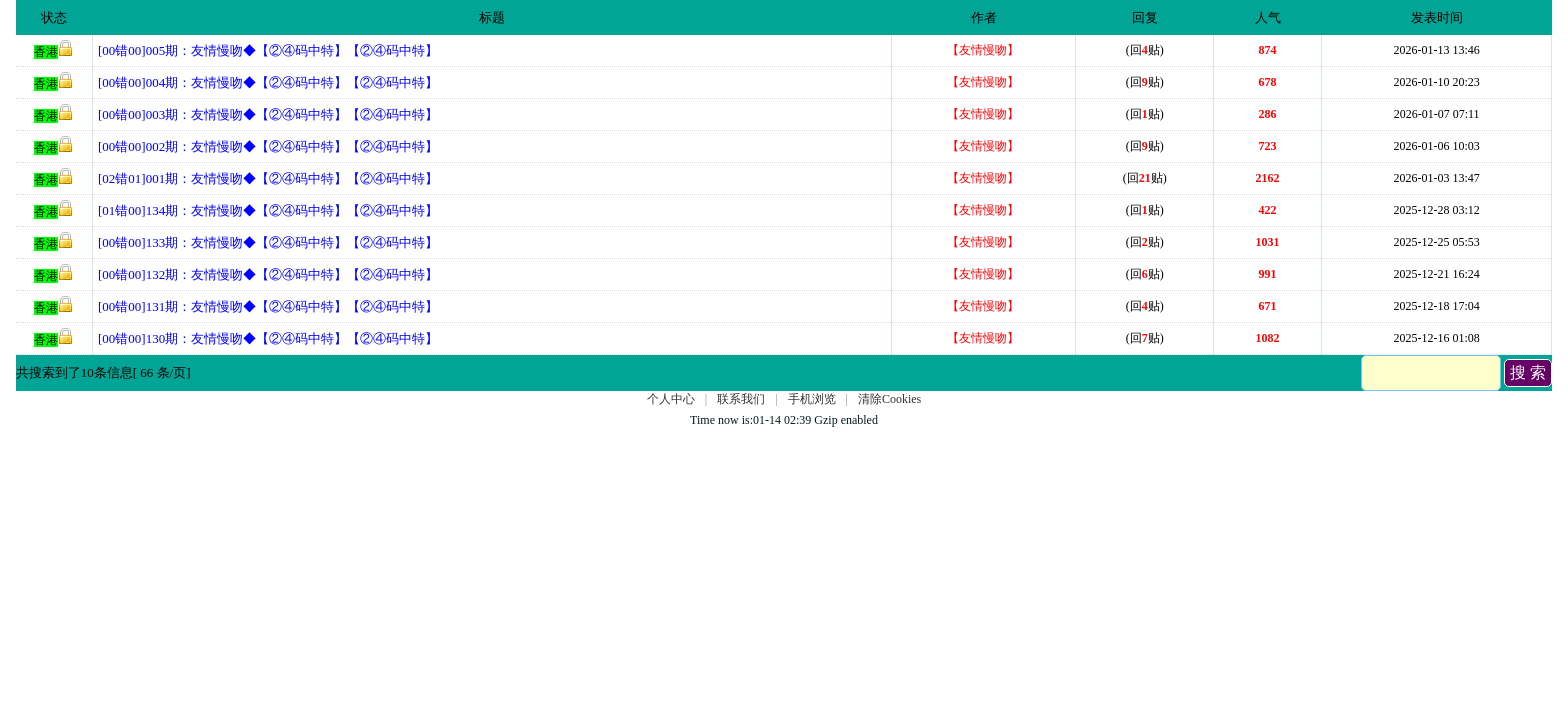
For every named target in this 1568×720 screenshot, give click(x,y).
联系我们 (741, 399)
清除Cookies (889, 399)
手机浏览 (812, 399)
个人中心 (671, 399)
